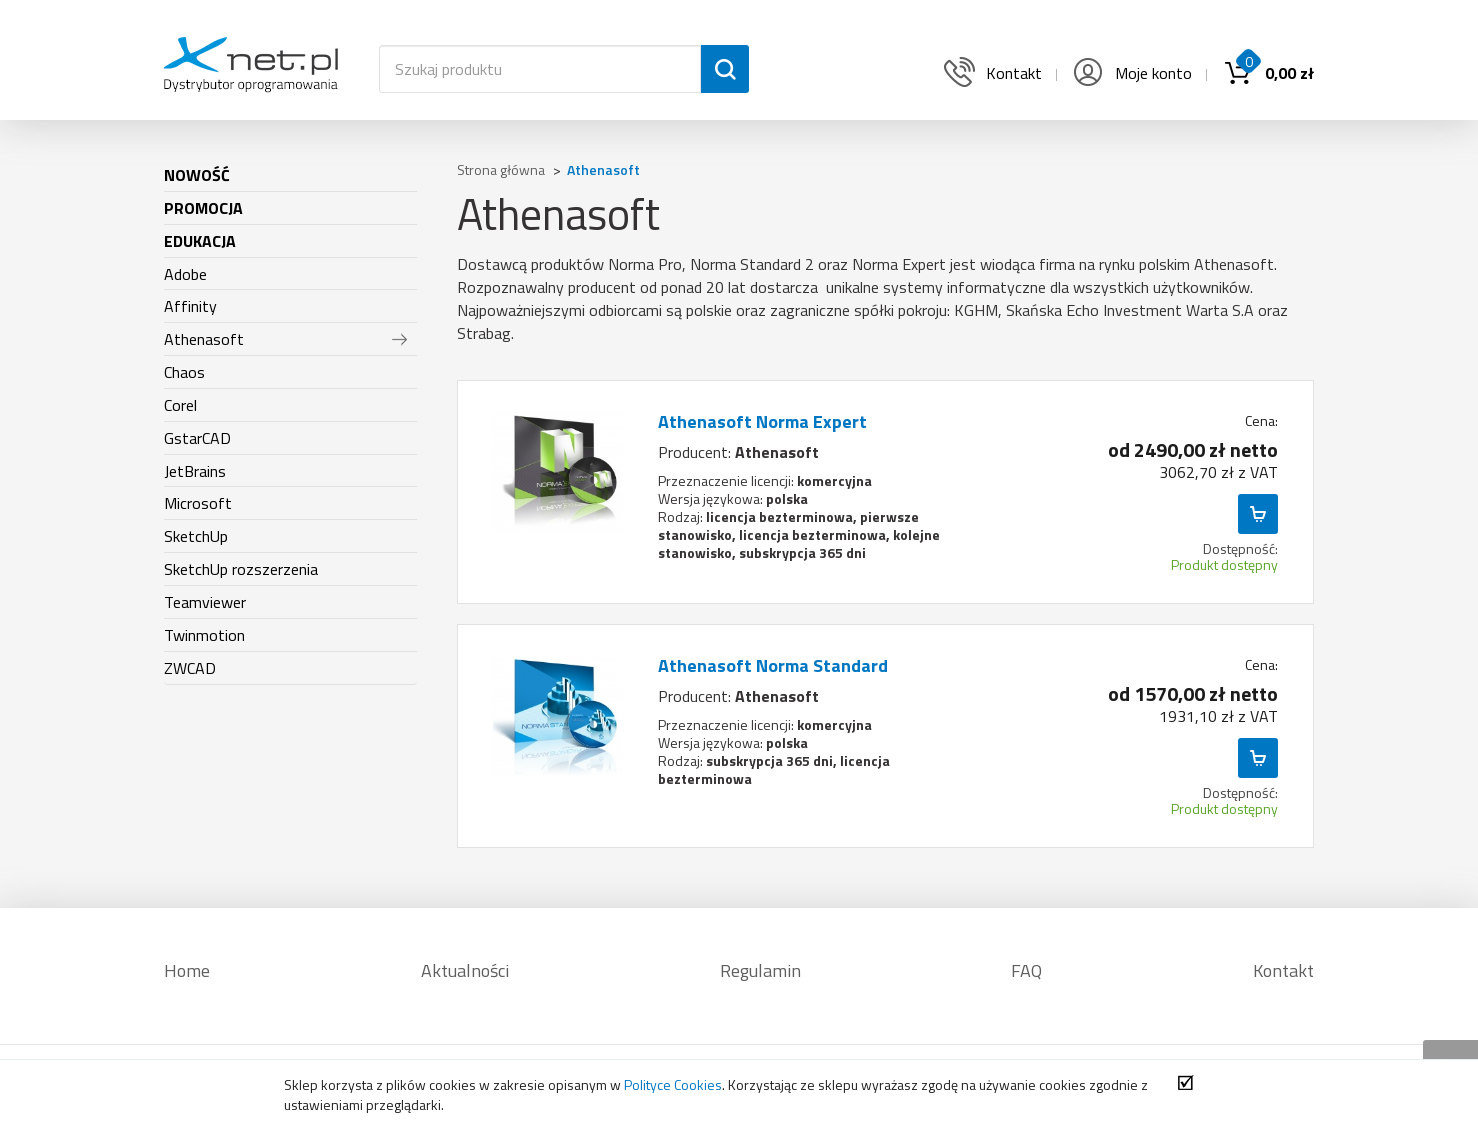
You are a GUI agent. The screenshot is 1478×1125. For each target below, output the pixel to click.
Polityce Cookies (673, 1084)
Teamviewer (205, 602)
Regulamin (760, 970)
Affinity (190, 306)
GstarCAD (197, 438)
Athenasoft (204, 339)
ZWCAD (190, 668)
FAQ (1026, 970)
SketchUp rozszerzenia (241, 569)
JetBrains (195, 471)
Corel (180, 405)
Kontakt (1283, 970)
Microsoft (198, 503)
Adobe (185, 274)
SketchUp (196, 536)
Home (187, 970)
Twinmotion (204, 635)
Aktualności (465, 970)
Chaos (184, 372)
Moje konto (1131, 73)
